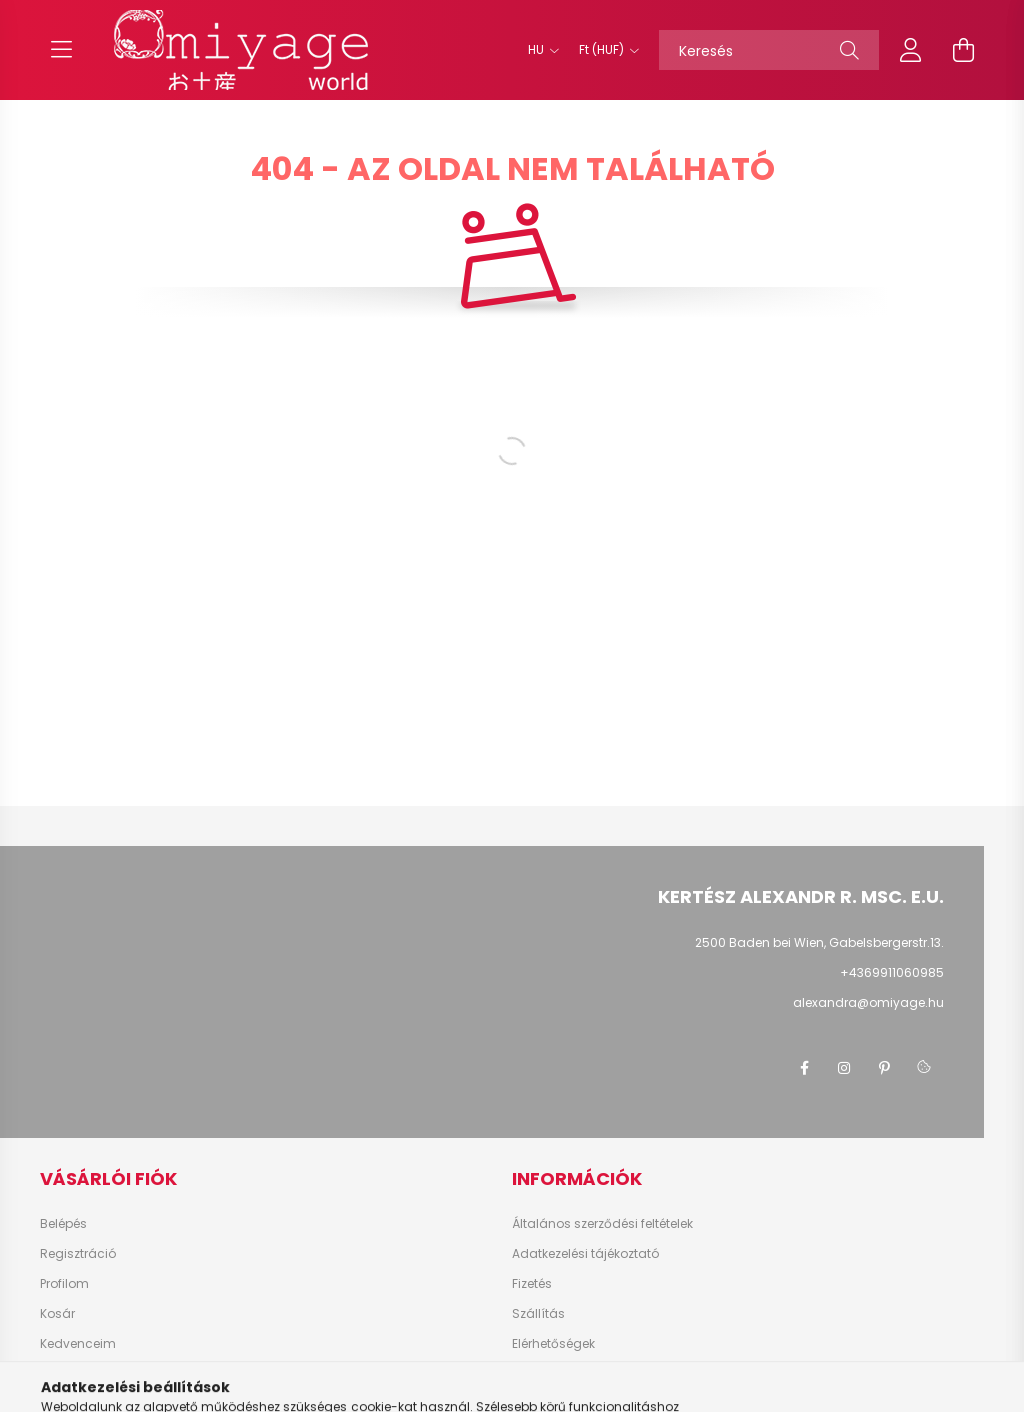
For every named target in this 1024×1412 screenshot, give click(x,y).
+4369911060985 (892, 972)
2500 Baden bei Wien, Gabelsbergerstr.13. (819, 942)
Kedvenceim (78, 1344)
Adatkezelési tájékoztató (585, 1254)
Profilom (64, 1284)
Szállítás (538, 1314)
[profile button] (911, 50)
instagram (844, 1068)
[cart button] (963, 50)
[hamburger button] (61, 50)
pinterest (884, 1068)
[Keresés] (769, 50)
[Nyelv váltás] (538, 50)
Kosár (57, 1314)
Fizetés (532, 1284)
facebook (804, 1068)
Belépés (63, 1224)
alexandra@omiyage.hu (868, 1002)
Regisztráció (78, 1254)
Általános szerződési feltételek (602, 1224)
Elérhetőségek (553, 1344)
